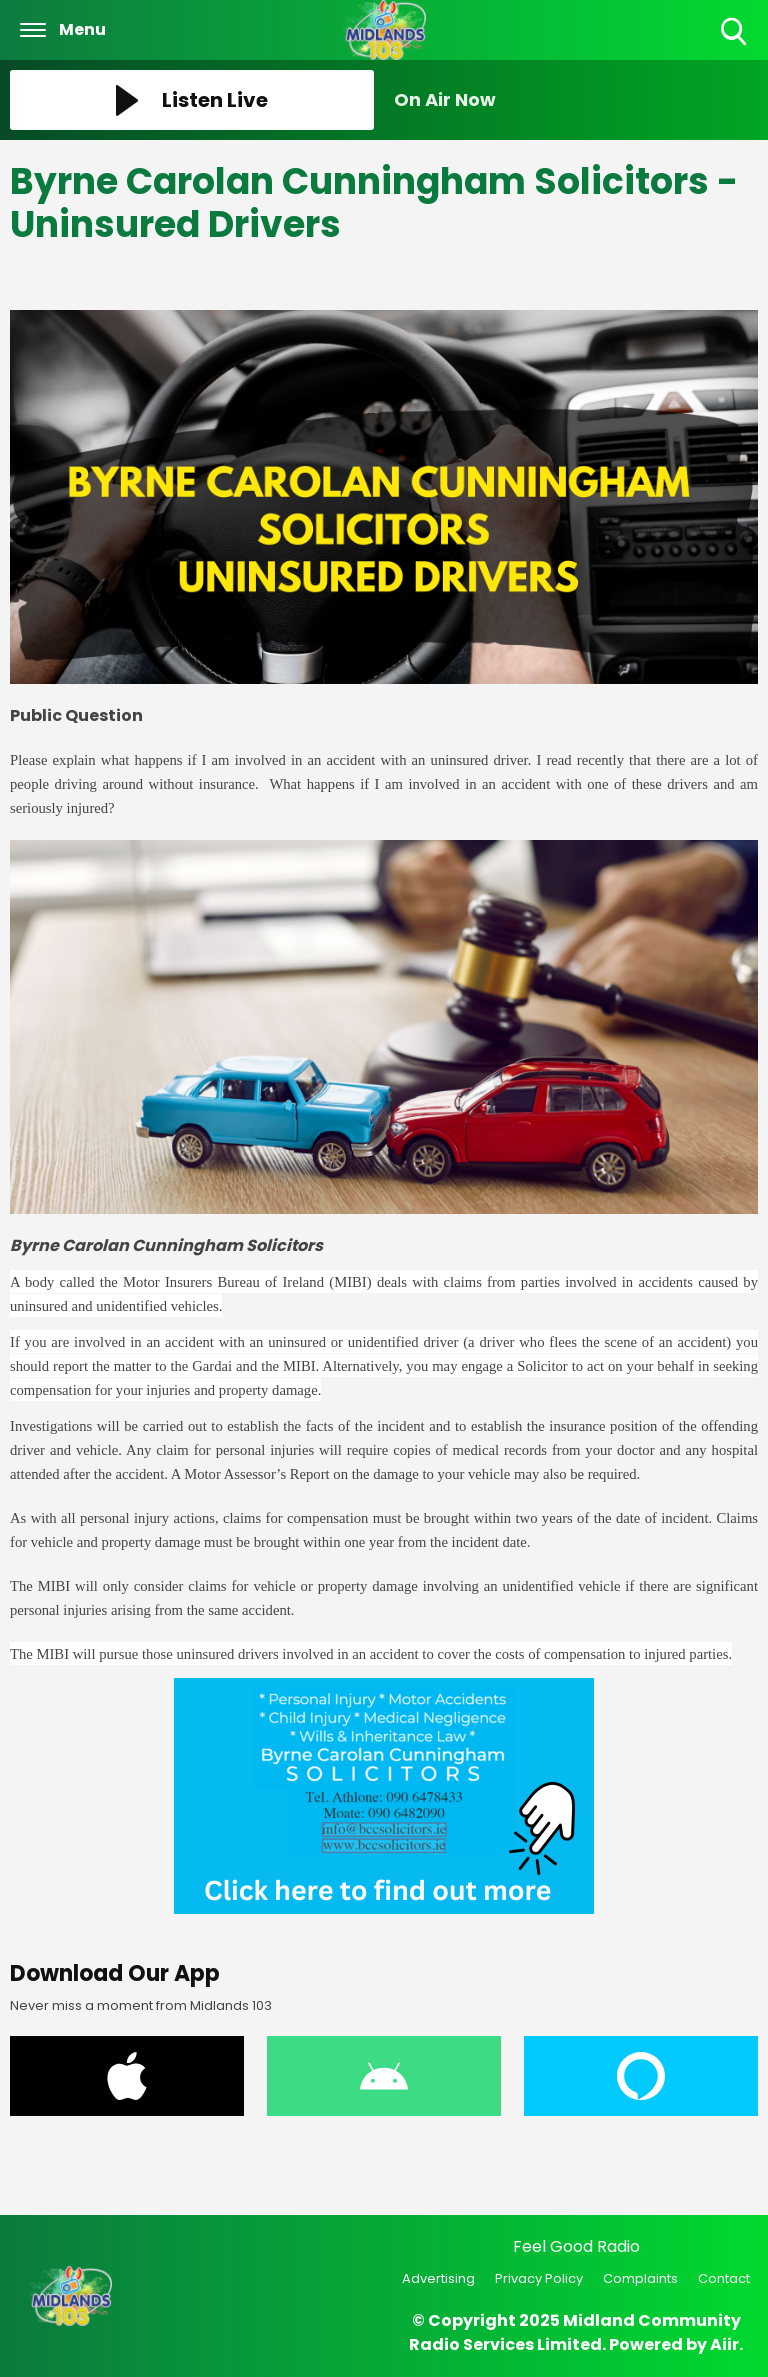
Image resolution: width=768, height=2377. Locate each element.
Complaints (640, 2278)
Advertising (438, 2278)
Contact (724, 2278)
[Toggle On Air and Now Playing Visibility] (576, 100)
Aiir (724, 2344)
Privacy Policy (539, 2278)
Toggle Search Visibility (735, 32)
